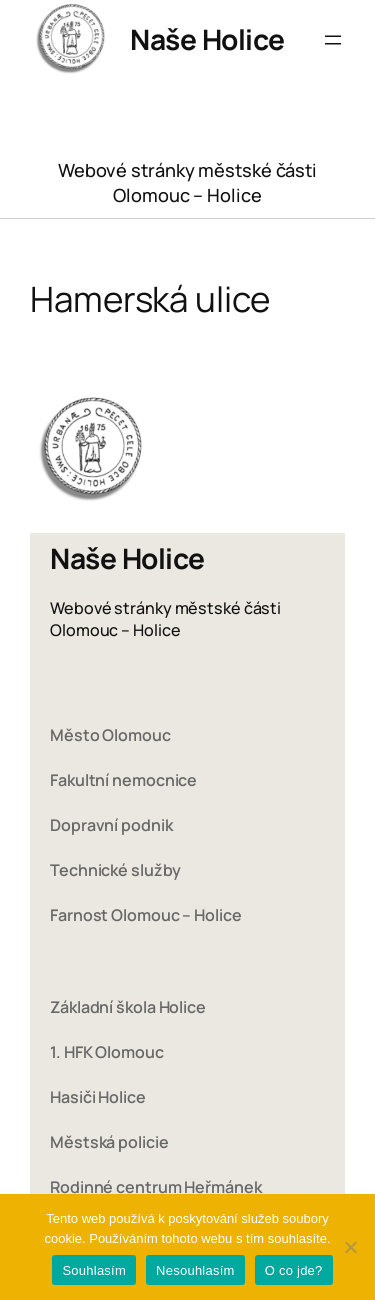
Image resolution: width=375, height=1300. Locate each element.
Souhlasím (94, 1270)
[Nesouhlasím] (350, 1247)
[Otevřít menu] (333, 40)
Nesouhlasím (195, 1270)
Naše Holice (207, 39)
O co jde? (294, 1270)
